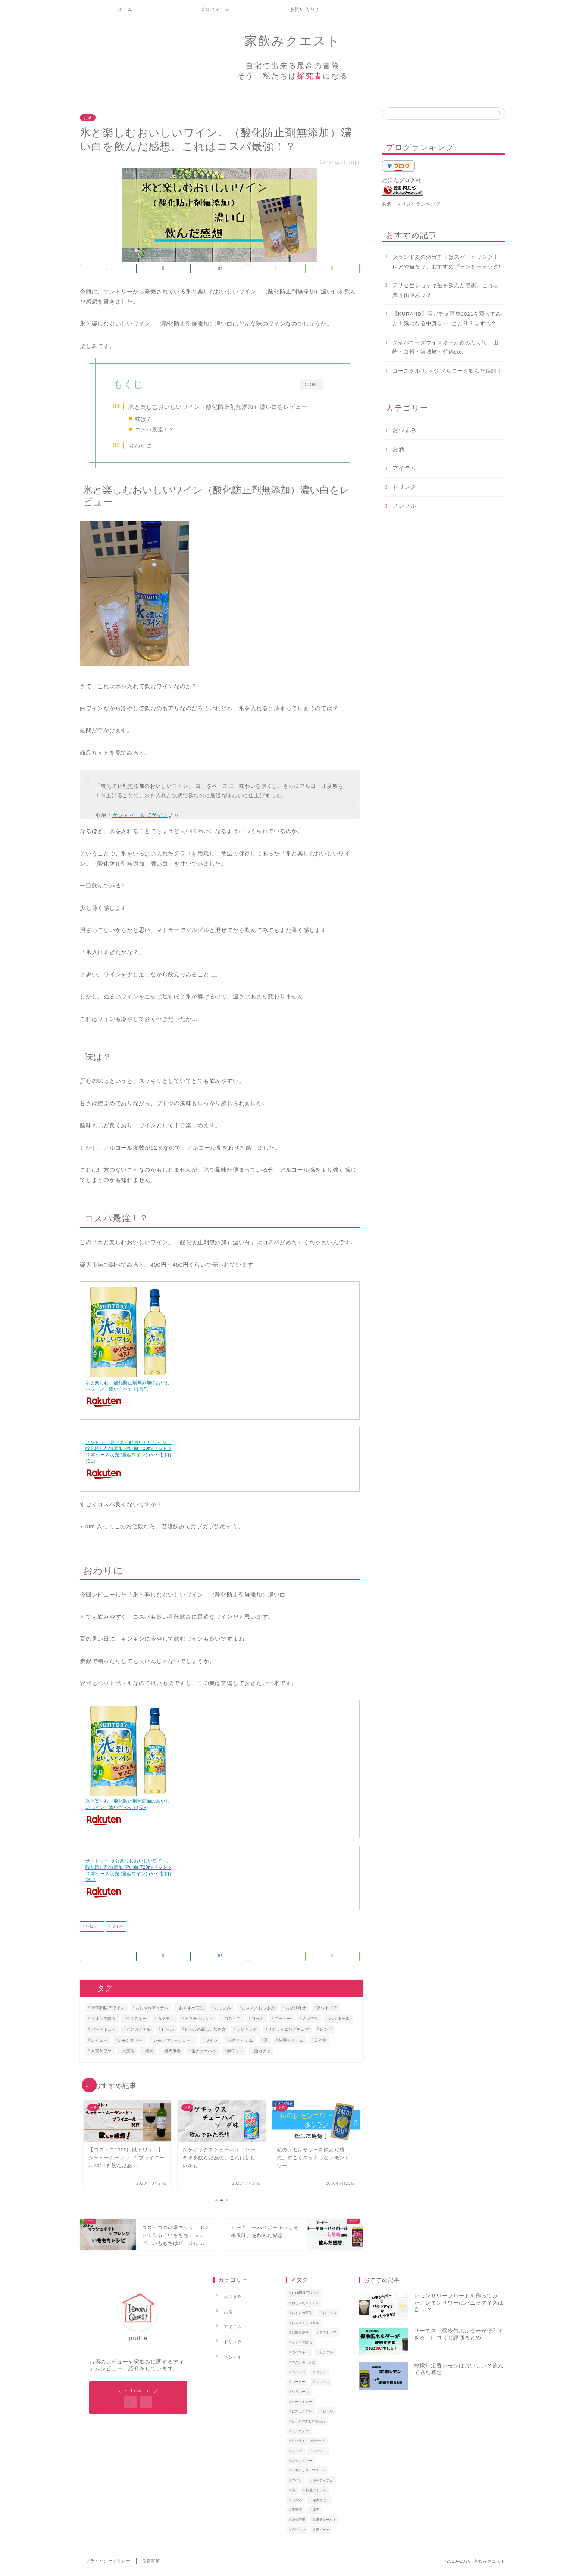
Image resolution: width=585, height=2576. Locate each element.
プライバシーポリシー (108, 2567)
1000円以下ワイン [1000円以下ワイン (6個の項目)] (108, 2014)
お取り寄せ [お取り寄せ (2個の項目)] (295, 2014)
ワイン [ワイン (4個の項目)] (211, 2046)
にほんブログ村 (401, 180)
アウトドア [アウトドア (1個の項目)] (327, 2014)
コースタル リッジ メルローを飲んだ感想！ (447, 371)
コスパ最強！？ (155, 429)
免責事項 (151, 2567)
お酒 (88, 117)
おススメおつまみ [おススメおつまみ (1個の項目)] (258, 2014)
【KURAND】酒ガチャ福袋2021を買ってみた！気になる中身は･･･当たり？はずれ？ (447, 318)
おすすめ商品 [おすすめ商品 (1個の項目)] (191, 2014)
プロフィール (214, 9)
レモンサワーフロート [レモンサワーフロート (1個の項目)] (173, 2046)
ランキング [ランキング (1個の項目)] (247, 2035)
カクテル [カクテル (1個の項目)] (165, 2024)
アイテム (404, 468)
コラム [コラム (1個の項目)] (257, 2024)
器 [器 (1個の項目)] (266, 2046)
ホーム (125, 9)
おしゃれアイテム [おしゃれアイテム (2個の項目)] (151, 2014)
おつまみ (404, 430)
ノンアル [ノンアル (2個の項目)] (310, 2024)
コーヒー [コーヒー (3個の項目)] (283, 2024)
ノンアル (404, 506)
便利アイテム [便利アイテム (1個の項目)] (240, 2046)
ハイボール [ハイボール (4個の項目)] (339, 2024)
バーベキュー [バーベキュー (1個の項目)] (103, 2035)
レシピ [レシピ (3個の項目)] (326, 2035)
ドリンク (404, 487)
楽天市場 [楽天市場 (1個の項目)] (172, 2057)
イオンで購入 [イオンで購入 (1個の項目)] (103, 2024)
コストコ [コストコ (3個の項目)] (232, 2024)
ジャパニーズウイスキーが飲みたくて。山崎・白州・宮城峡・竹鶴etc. (445, 347)
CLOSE (311, 384)
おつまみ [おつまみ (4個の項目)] (223, 2014)
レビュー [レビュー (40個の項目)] (99, 2046)
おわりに (141, 452)
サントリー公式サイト (140, 821)
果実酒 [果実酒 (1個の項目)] (128, 2057)
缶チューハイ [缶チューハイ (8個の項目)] (203, 2057)
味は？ (144, 419)
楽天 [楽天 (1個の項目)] (149, 2057)
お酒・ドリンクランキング (411, 204)
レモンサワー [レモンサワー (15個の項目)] (130, 2046)
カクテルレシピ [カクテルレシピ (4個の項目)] (199, 2024)
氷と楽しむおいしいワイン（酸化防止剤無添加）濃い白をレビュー (218, 407)
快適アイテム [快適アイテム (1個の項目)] (291, 2046)
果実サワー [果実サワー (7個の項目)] (101, 2057)
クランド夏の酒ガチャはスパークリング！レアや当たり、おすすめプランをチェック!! (447, 262)
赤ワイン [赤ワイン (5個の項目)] (235, 2057)
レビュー (93, 1932)
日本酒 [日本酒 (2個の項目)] (320, 2046)
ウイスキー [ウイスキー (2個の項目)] (136, 2024)
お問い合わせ (304, 9)
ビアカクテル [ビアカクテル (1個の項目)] (138, 2035)
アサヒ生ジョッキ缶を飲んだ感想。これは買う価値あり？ (445, 290)
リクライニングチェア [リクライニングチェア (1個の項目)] (288, 2035)
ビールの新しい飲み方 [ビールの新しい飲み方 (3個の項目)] (205, 2035)
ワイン (116, 1932)
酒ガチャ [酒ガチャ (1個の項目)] (262, 2057)
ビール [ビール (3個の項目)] (168, 2035)
